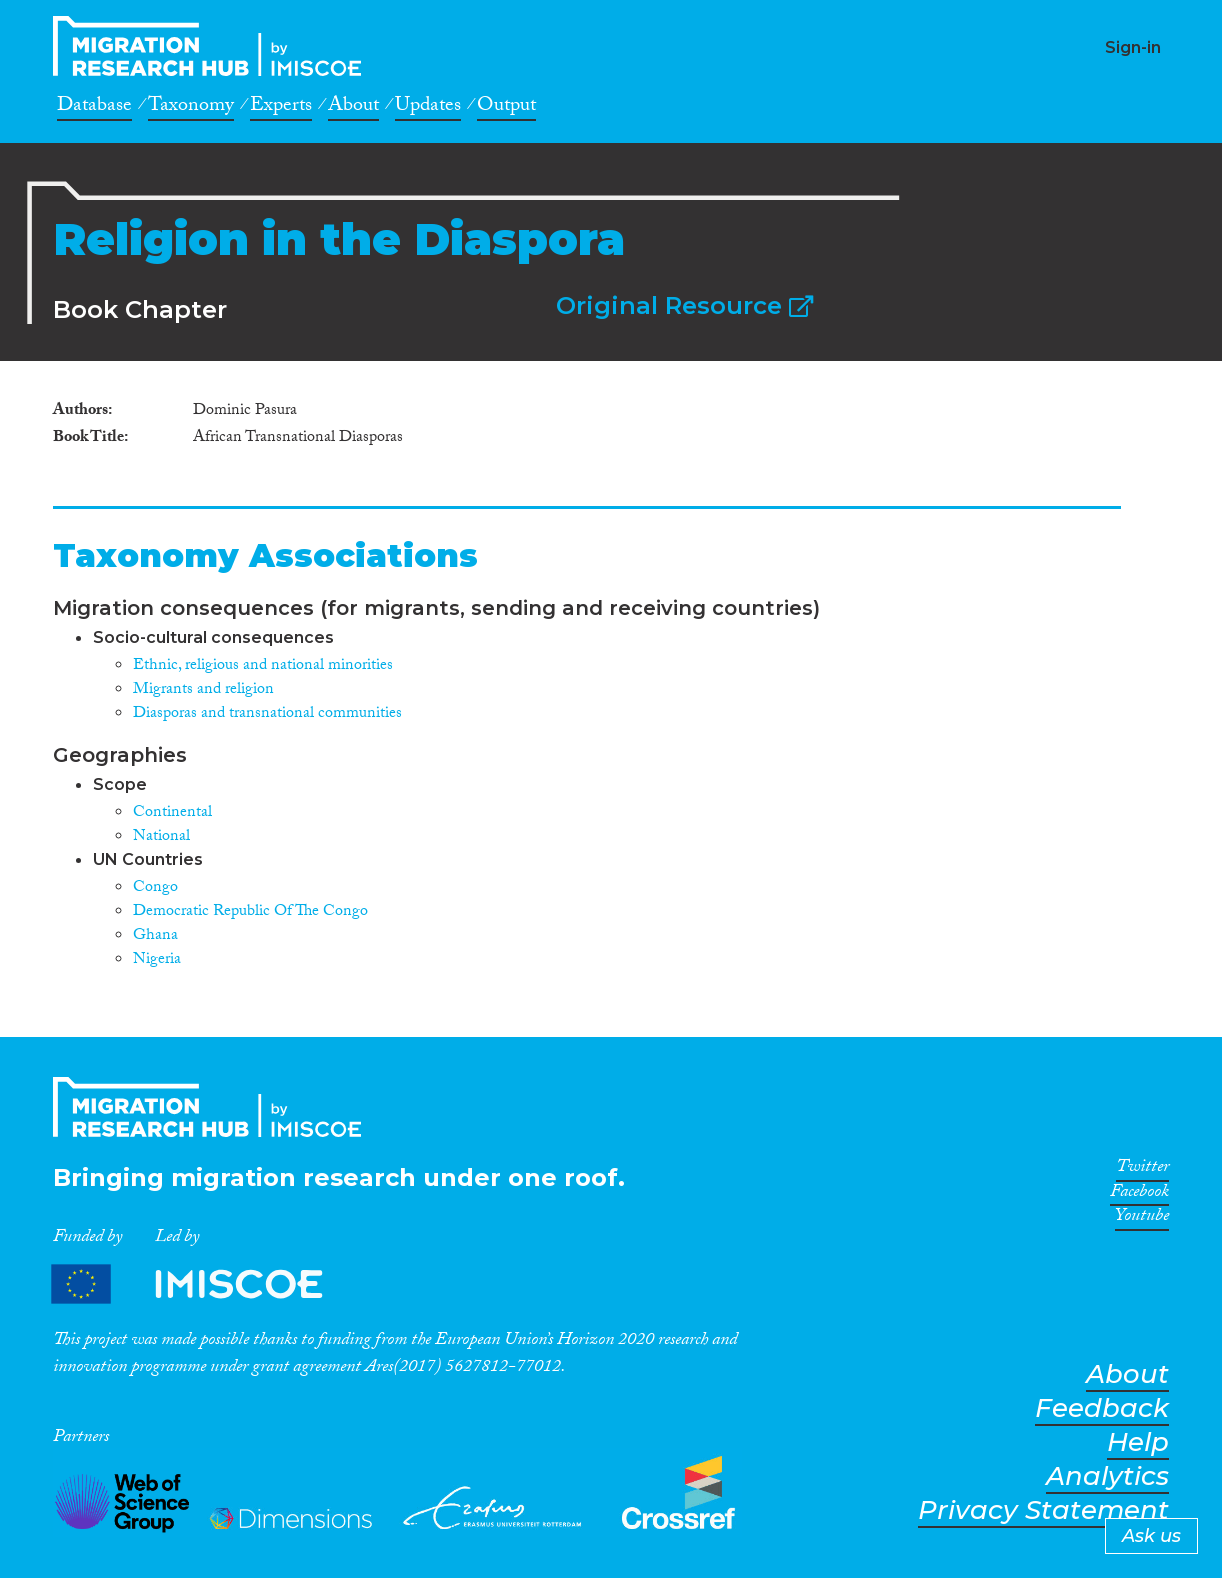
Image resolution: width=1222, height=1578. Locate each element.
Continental (172, 813)
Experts (281, 108)
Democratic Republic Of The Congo (250, 912)
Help (1138, 1442)
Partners (204, 1284)
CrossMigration (213, 46)
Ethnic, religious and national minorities (263, 666)
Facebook (1139, 1195)
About (353, 108)
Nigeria (157, 960)
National (161, 837)
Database (94, 108)
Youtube (1142, 1219)
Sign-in (1133, 47)
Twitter (1142, 1170)
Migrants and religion (203, 690)
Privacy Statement (1043, 1510)
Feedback (1102, 1408)
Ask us (1151, 1536)
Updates (428, 108)
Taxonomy (191, 108)
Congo (155, 888)
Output (506, 108)
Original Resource (684, 305)
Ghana (155, 936)
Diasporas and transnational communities (267, 714)
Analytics (1107, 1476)
